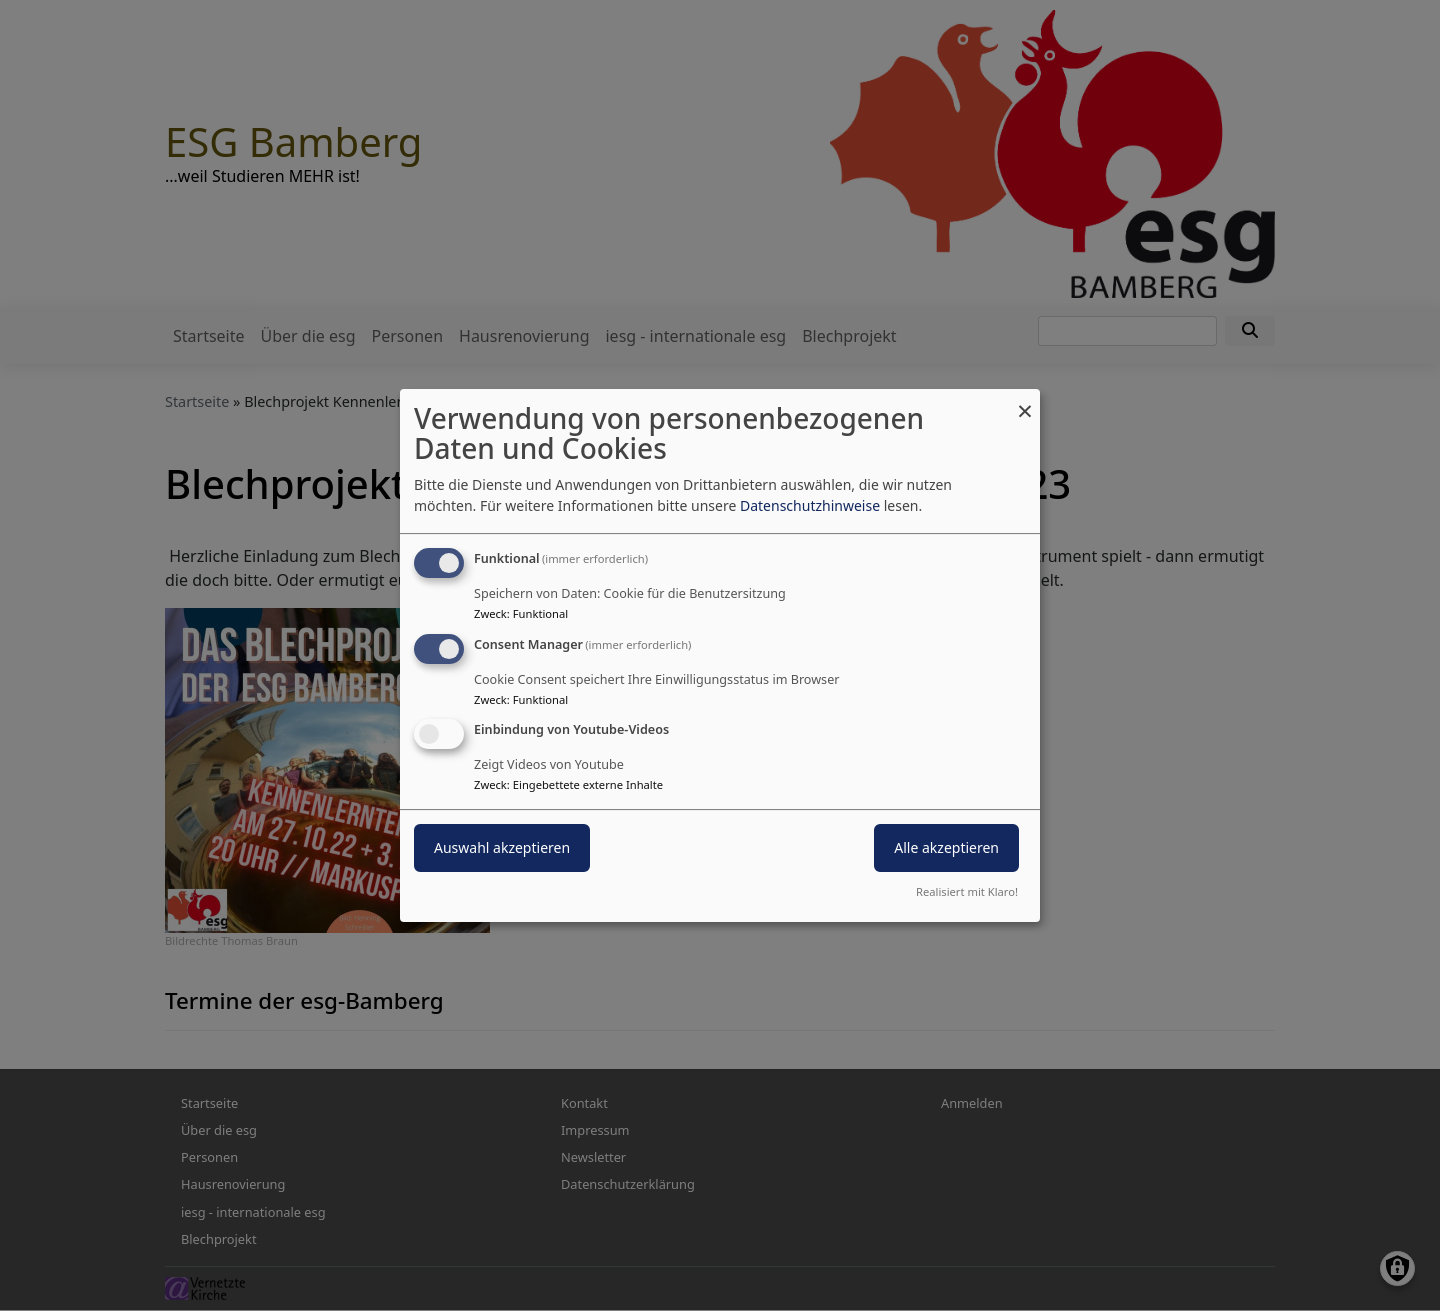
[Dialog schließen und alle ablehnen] (1025, 401)
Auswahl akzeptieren (502, 848)
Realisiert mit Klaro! (967, 891)
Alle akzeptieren (946, 848)
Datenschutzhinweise (810, 505)
